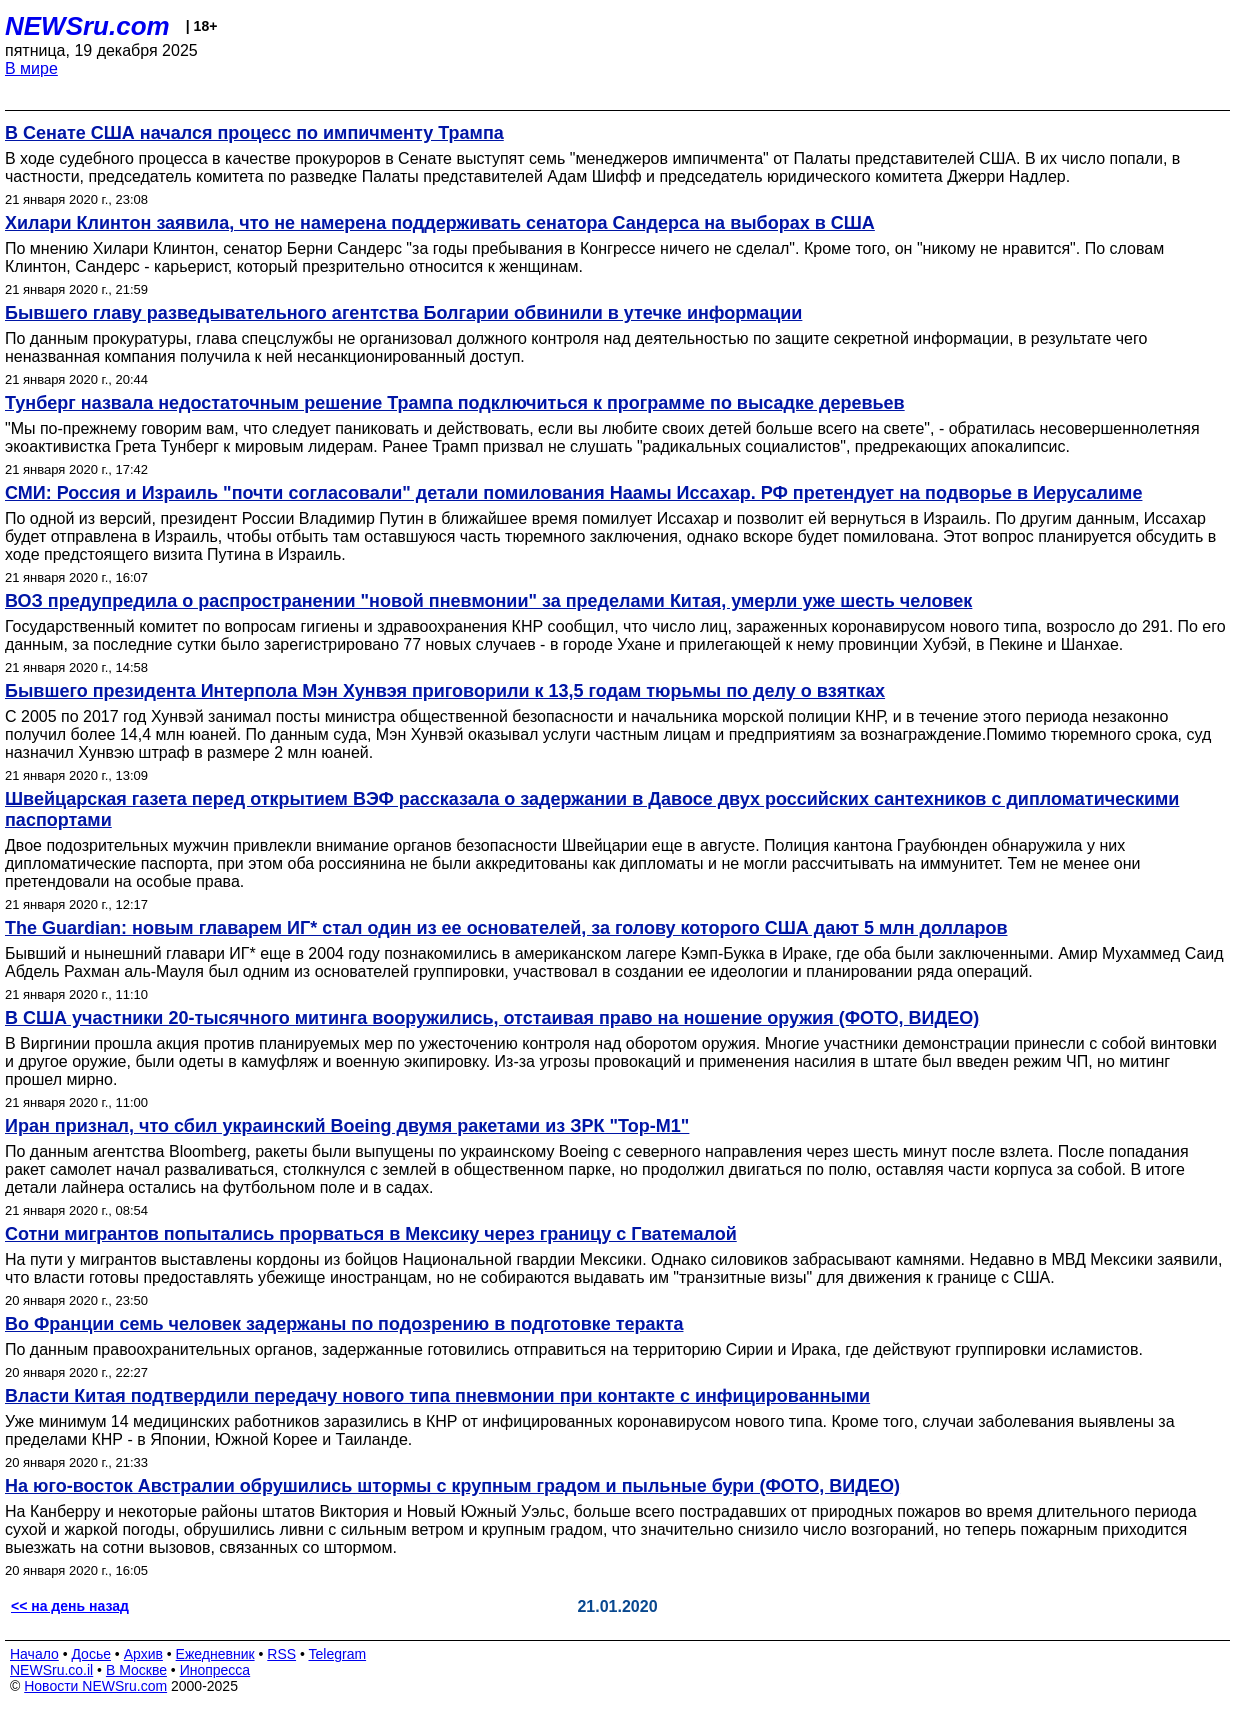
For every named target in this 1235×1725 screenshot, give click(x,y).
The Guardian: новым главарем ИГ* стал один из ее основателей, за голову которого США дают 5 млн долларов (506, 928)
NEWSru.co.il (51, 1670)
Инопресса (215, 1670)
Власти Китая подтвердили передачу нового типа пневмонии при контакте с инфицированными (437, 1396)
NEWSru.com (87, 26)
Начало (34, 1654)
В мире (31, 68)
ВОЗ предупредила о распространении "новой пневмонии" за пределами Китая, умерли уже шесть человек (488, 601)
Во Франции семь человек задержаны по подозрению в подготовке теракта (344, 1324)
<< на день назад (70, 1606)
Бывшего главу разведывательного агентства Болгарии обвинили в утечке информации (403, 313)
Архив (143, 1654)
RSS (281, 1654)
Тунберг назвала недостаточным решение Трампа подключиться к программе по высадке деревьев (455, 403)
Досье (91, 1654)
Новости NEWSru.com (95, 1686)
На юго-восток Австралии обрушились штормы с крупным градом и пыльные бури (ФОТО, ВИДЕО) (452, 1486)
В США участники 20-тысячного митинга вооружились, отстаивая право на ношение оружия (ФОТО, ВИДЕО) (492, 1018)
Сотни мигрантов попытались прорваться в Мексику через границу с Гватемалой (371, 1234)
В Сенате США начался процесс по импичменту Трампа (254, 133)
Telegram (338, 1654)
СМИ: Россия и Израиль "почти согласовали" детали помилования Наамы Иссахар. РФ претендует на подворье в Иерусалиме (573, 493)
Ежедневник (215, 1654)
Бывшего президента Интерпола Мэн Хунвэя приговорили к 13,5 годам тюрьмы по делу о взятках (445, 691)
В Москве (136, 1670)
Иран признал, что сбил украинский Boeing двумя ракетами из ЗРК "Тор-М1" (347, 1126)
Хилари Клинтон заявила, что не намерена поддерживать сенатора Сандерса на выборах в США (440, 223)
